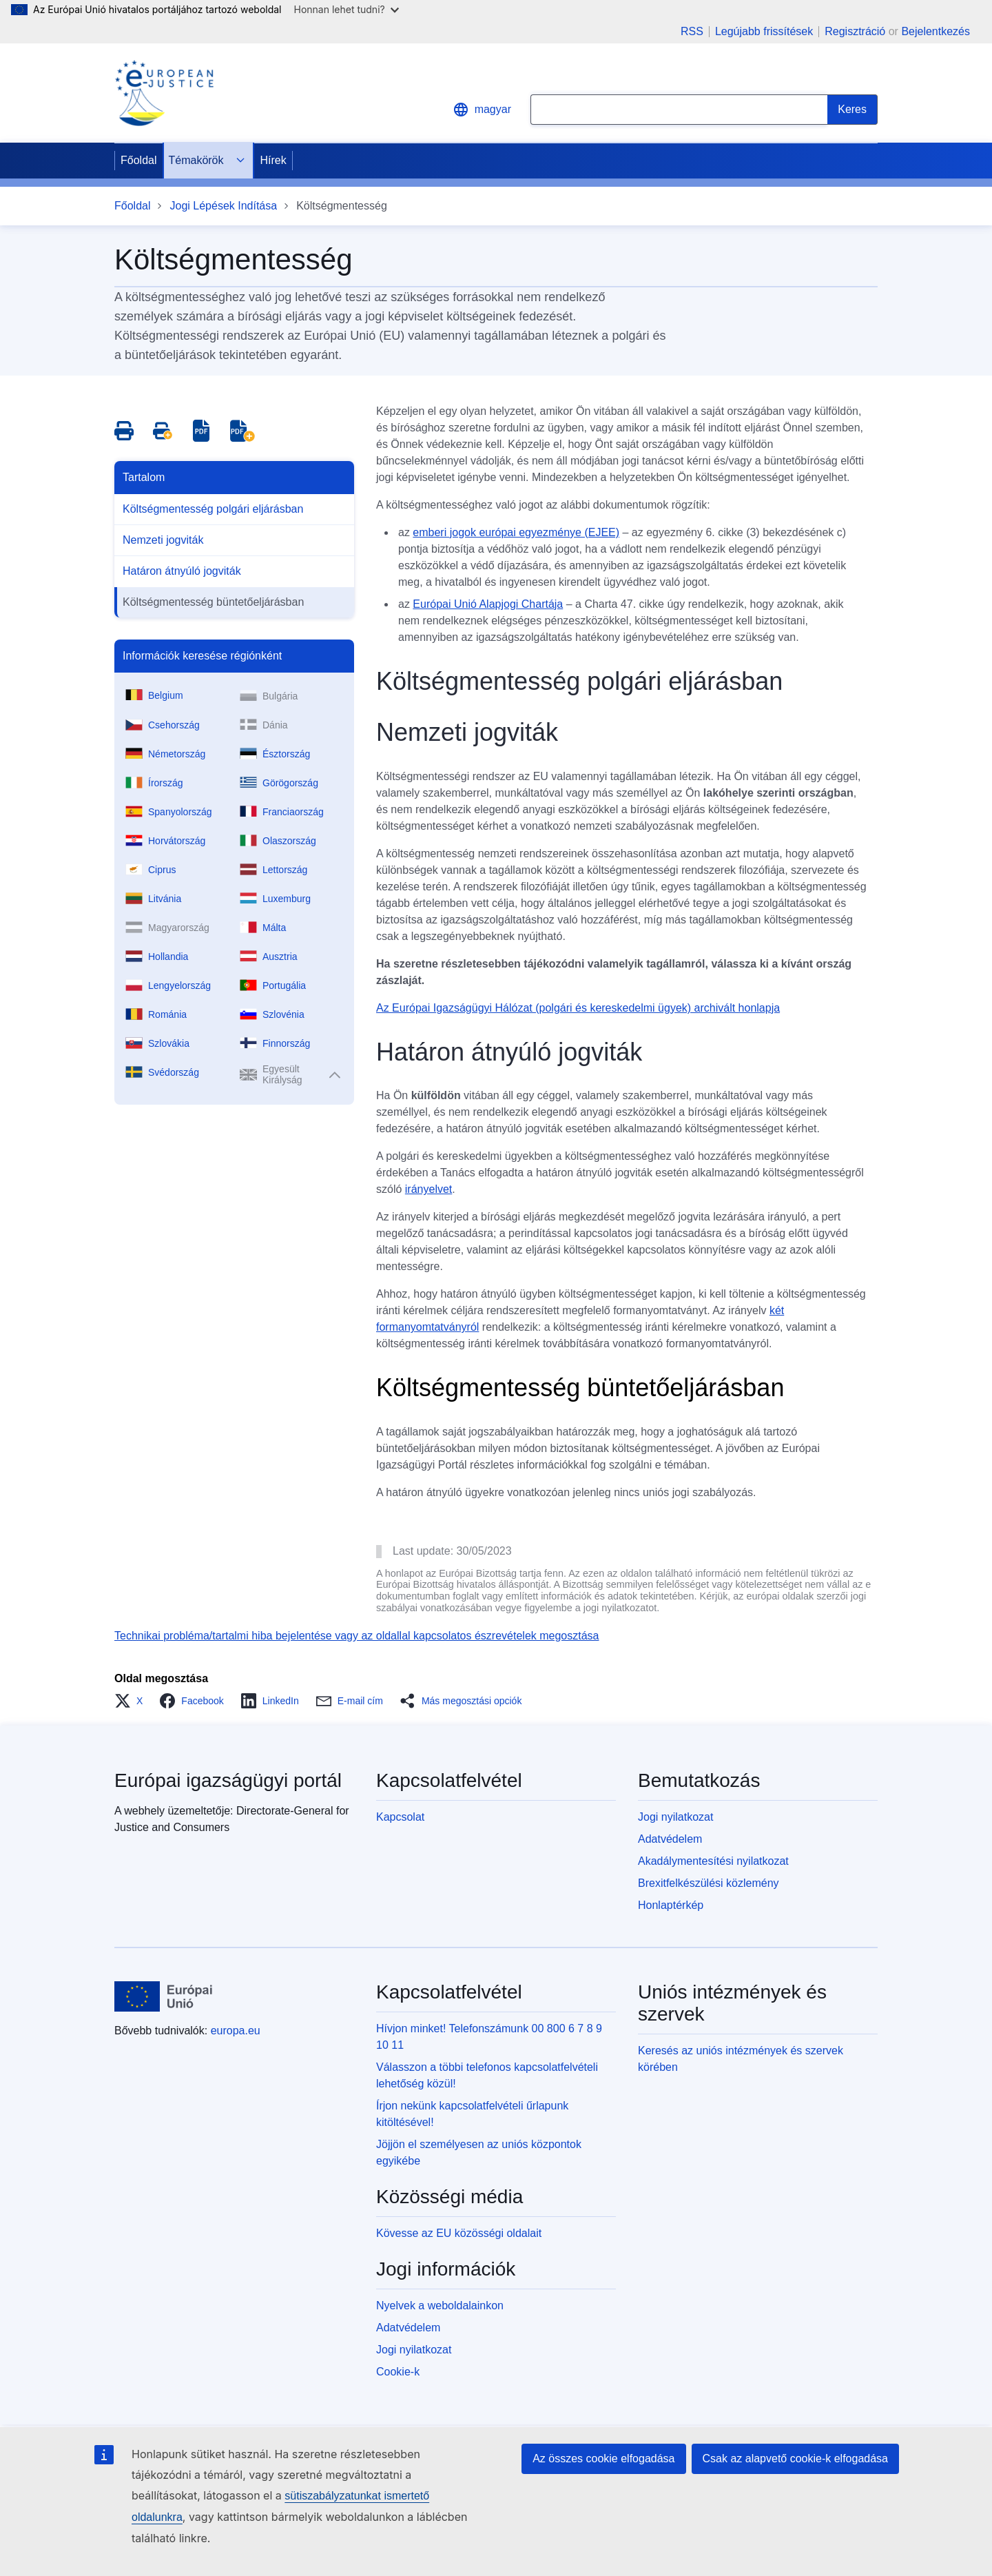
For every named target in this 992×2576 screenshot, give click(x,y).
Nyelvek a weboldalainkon (440, 2305)
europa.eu (235, 2030)
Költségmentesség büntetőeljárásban (213, 602)
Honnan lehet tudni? (346, 9)
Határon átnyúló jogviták (182, 571)
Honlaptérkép (670, 1905)
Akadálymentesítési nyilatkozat (713, 1861)
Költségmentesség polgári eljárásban (213, 509)
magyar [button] (482, 109)
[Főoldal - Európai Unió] (163, 1996)
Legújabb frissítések (764, 31)
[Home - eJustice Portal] (164, 93)
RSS (692, 31)
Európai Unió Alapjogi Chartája (488, 604)
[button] (132, 1701)
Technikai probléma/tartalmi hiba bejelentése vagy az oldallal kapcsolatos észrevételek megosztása (356, 1636)
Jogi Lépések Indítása (223, 206)
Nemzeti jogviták (163, 540)
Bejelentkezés (935, 31)
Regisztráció (855, 31)
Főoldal (138, 160)
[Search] (852, 109)
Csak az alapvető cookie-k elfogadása (796, 2458)
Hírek (273, 160)
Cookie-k (398, 2372)
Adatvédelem (670, 1839)
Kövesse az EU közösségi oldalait (458, 2233)
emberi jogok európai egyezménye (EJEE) (516, 532)
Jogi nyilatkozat (675, 1817)
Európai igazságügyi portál (228, 1780)
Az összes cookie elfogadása (603, 2458)
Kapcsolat (400, 1817)
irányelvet (428, 1189)
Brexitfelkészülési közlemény (708, 1883)
